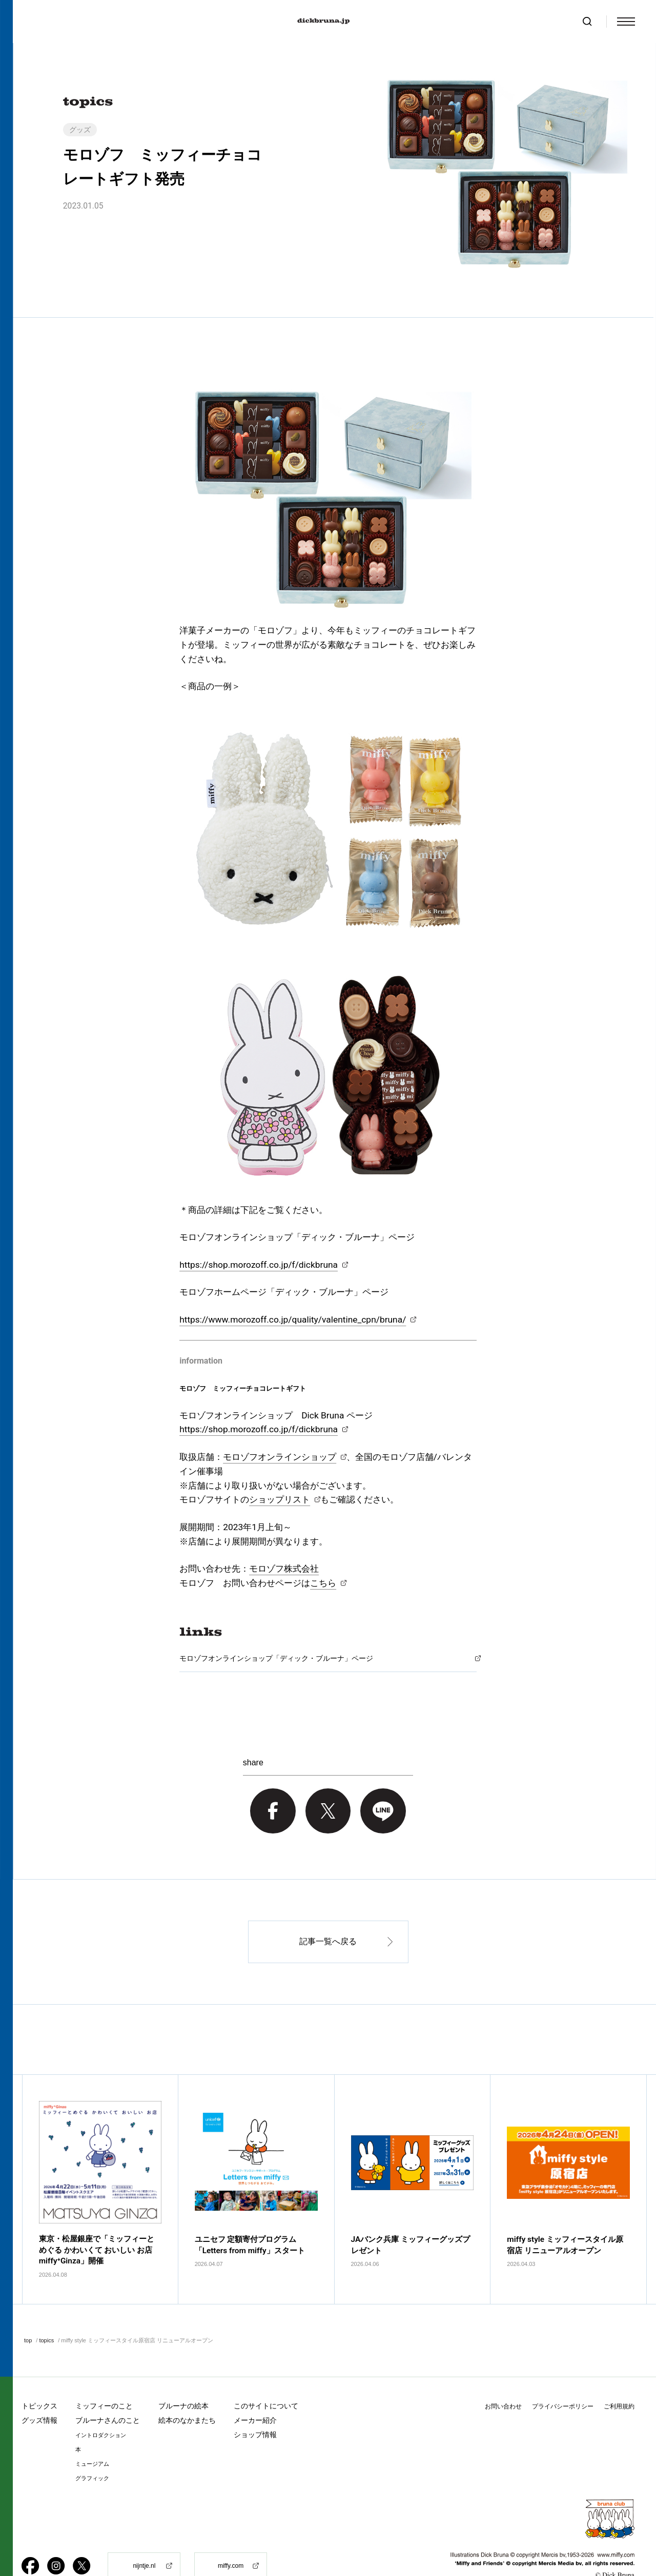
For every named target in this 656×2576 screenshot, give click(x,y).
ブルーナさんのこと (107, 2394)
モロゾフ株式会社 (284, 1568)
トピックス (39, 2380)
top (28, 2314)
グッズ (80, 130)
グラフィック (92, 2452)
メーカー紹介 (255, 2394)
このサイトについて (266, 2380)
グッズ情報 (39, 2394)
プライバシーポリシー (562, 2380)
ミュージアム (92, 2438)
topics (46, 2314)
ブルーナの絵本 (183, 2380)
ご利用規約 (619, 2380)
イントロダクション (100, 2409)
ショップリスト (279, 1499)
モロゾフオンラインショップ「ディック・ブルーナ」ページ (276, 1658)
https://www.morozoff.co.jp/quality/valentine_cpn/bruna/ (292, 1319)
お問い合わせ (503, 2380)
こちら (323, 1583)
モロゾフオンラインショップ (279, 1457)
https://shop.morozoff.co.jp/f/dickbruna (258, 1265)
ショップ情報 (255, 2408)
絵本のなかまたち (187, 2394)
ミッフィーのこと (104, 2380)
